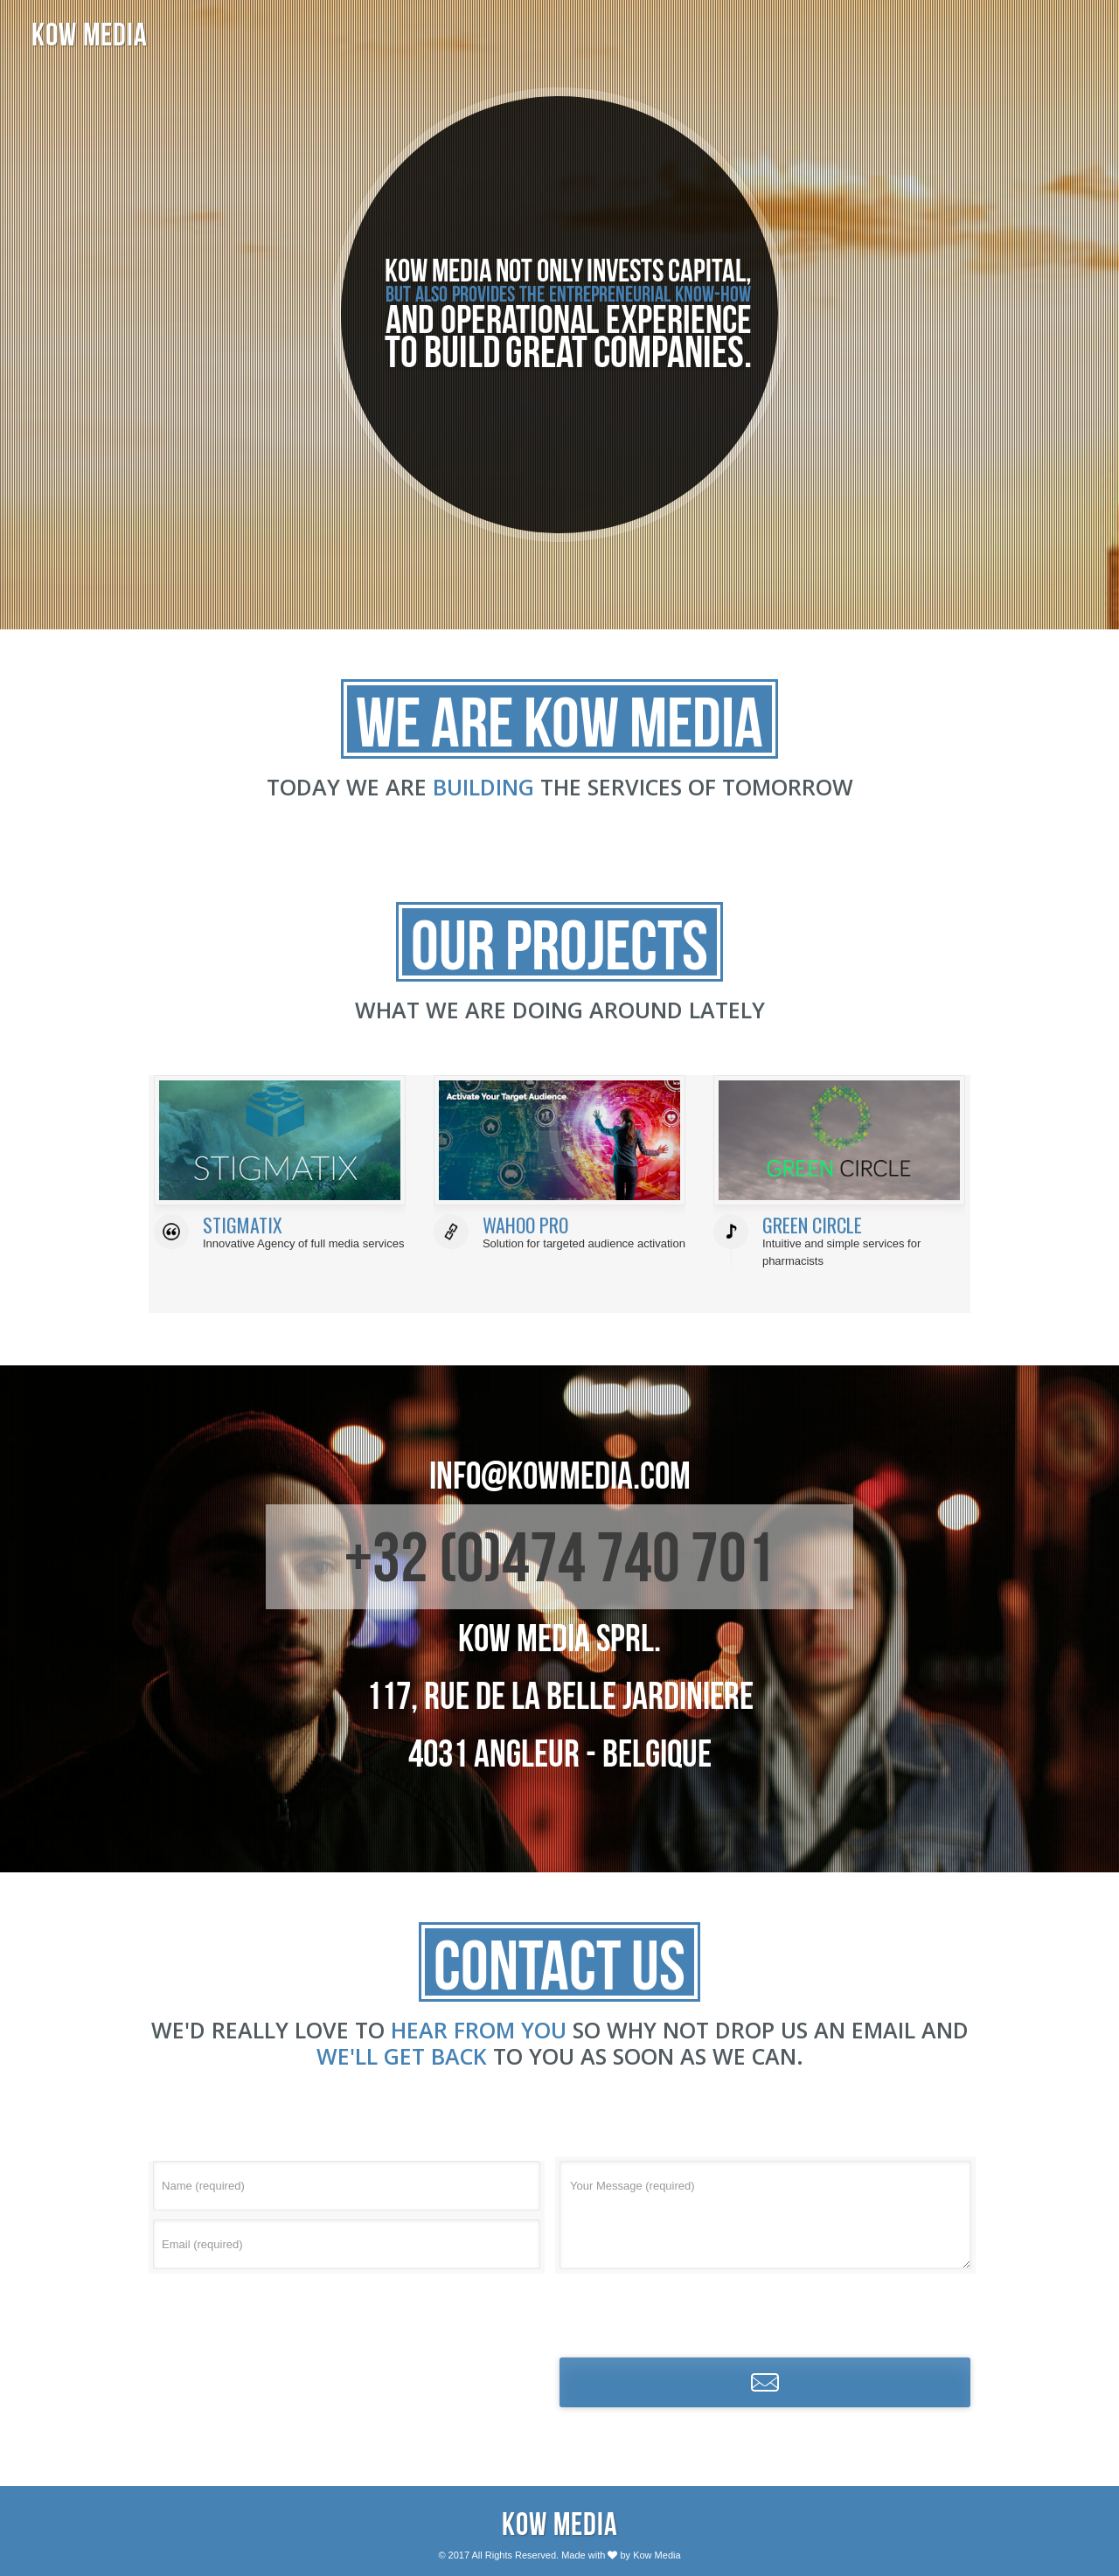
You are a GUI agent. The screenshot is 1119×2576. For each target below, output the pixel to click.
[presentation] (765, 2312)
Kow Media (560, 2524)
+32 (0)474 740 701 (559, 1556)
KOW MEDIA (89, 34)
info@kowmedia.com (560, 1475)
